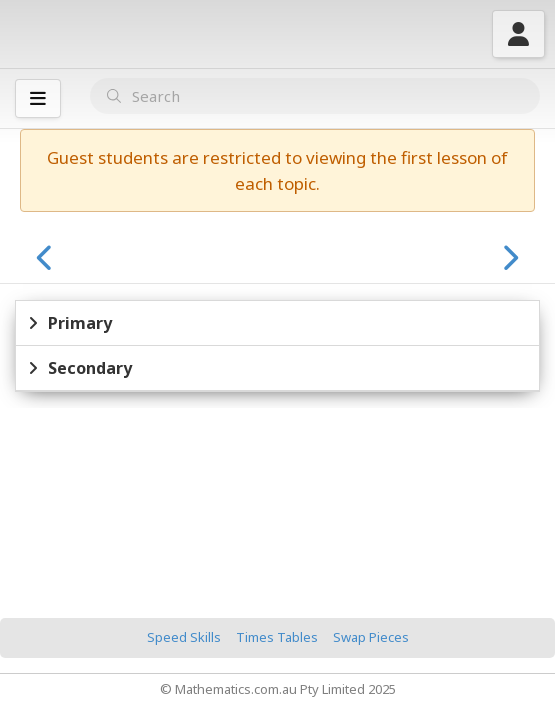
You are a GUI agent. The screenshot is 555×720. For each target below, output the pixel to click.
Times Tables (277, 637)
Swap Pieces (371, 637)
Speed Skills (184, 637)
